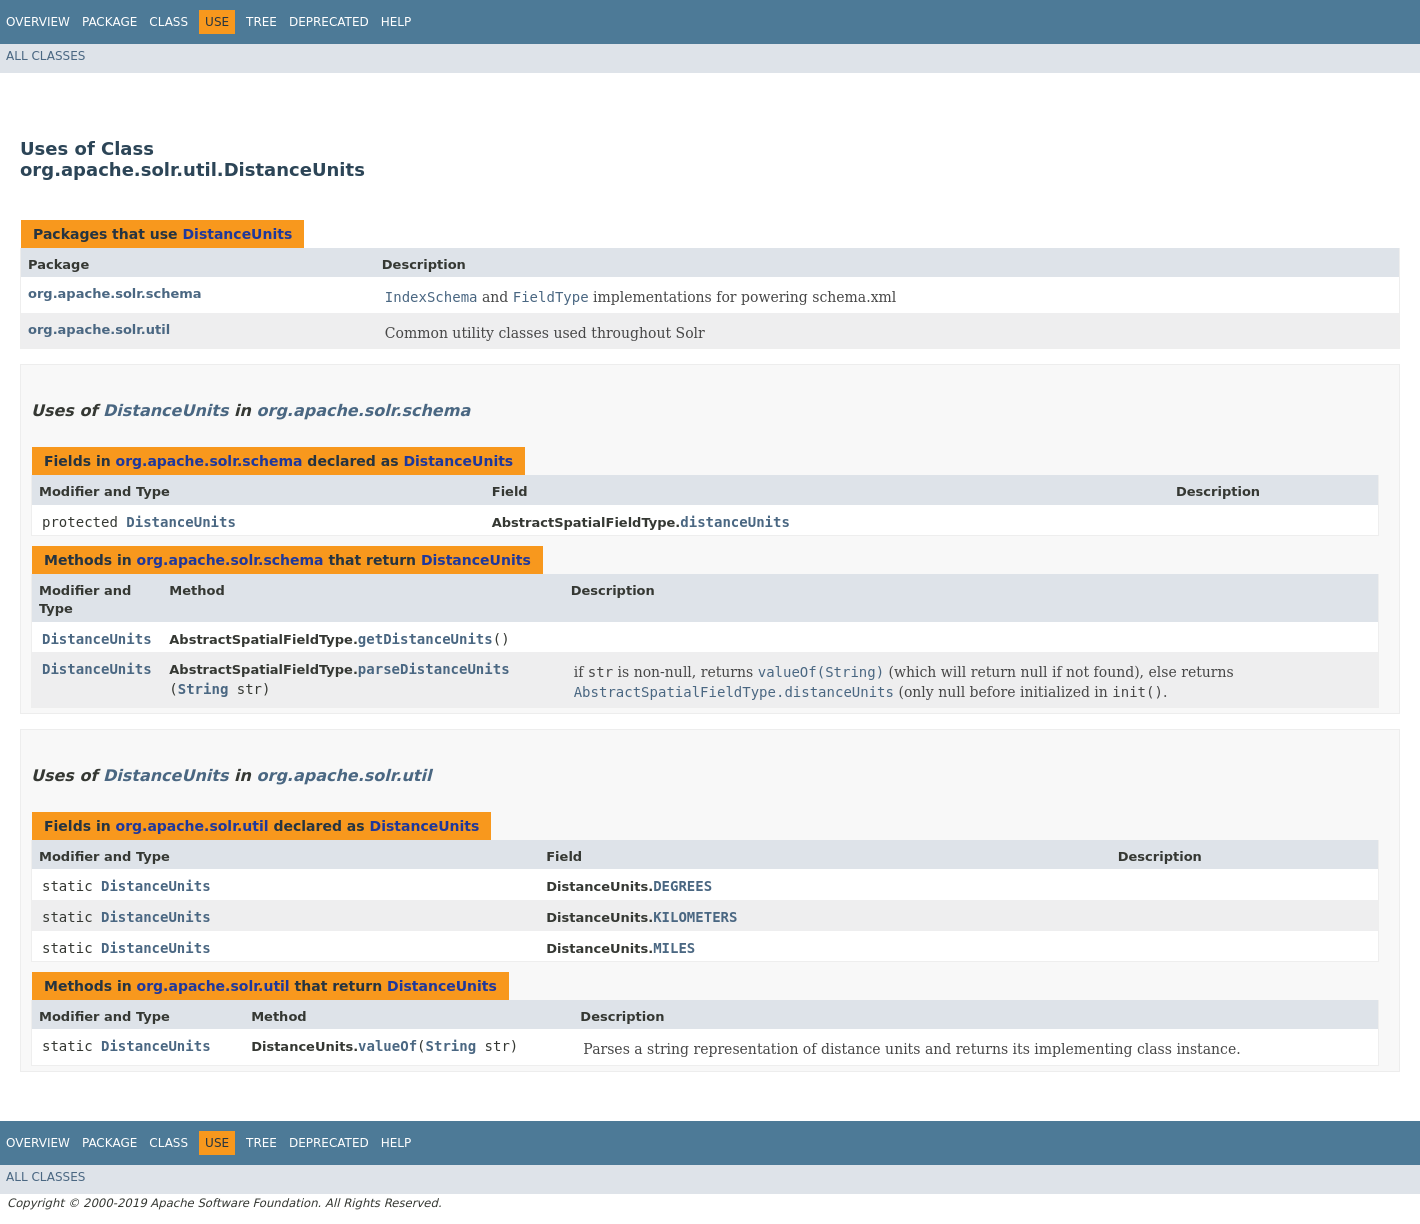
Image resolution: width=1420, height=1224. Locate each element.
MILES (674, 948)
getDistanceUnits (425, 639)
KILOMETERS (695, 917)
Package (109, 22)
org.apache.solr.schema (115, 293)
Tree (261, 22)
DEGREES (682, 886)
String (203, 689)
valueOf (387, 1046)
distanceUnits (735, 522)
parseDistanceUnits (434, 669)
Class (168, 22)
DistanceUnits (237, 234)
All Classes (45, 56)
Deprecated (329, 22)
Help (396, 22)
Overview (38, 22)
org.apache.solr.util (99, 329)
